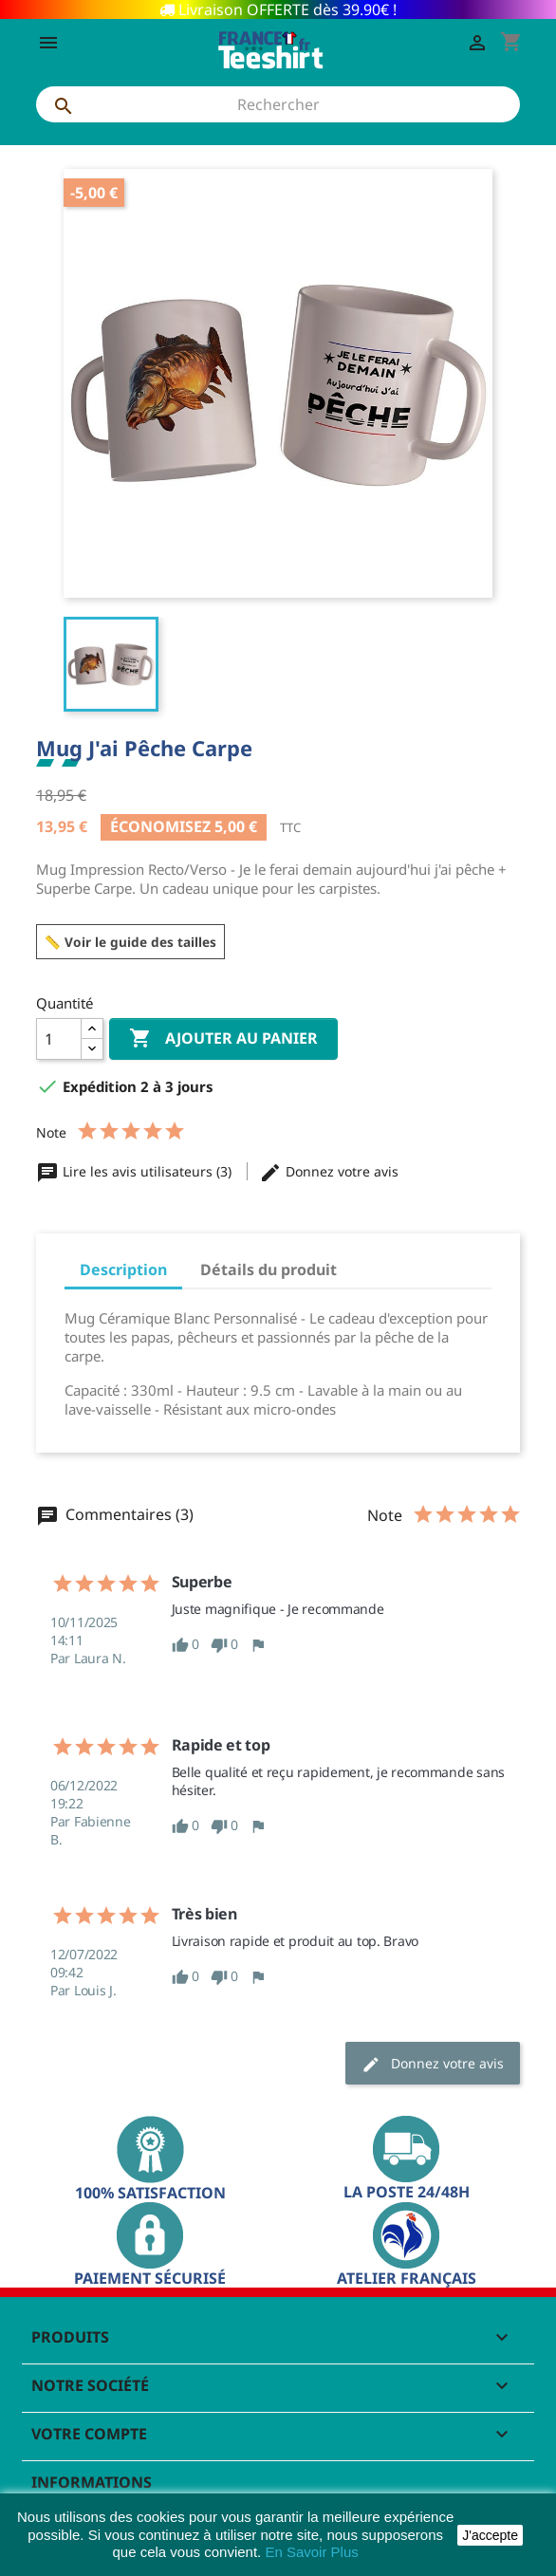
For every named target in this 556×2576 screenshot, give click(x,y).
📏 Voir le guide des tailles (130, 942)
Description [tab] (123, 1269)
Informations (91, 2482)
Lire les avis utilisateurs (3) (135, 1171)
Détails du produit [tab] (268, 1269)
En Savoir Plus (311, 2552)
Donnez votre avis (328, 1171)
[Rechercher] (278, 104)
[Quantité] (59, 1039)
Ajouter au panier (223, 1039)
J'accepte (490, 2535)
